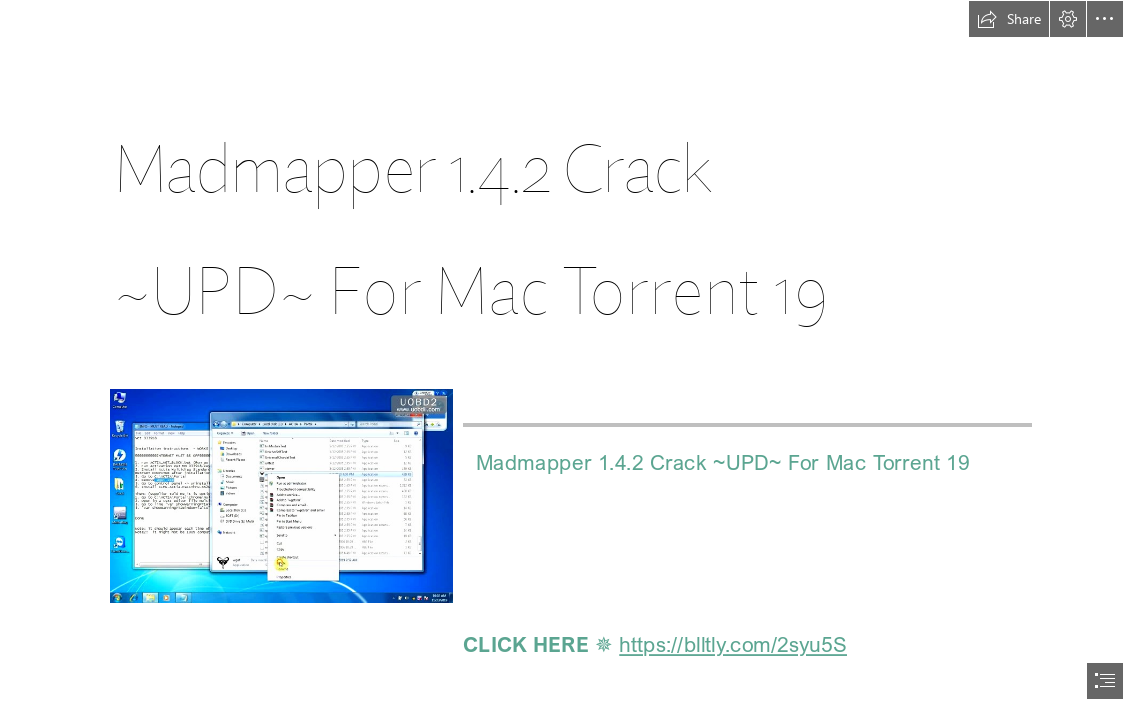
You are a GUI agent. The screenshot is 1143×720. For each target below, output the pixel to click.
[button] (1009, 19)
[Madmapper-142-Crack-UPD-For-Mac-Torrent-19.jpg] (280, 495)
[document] (571, 360)
